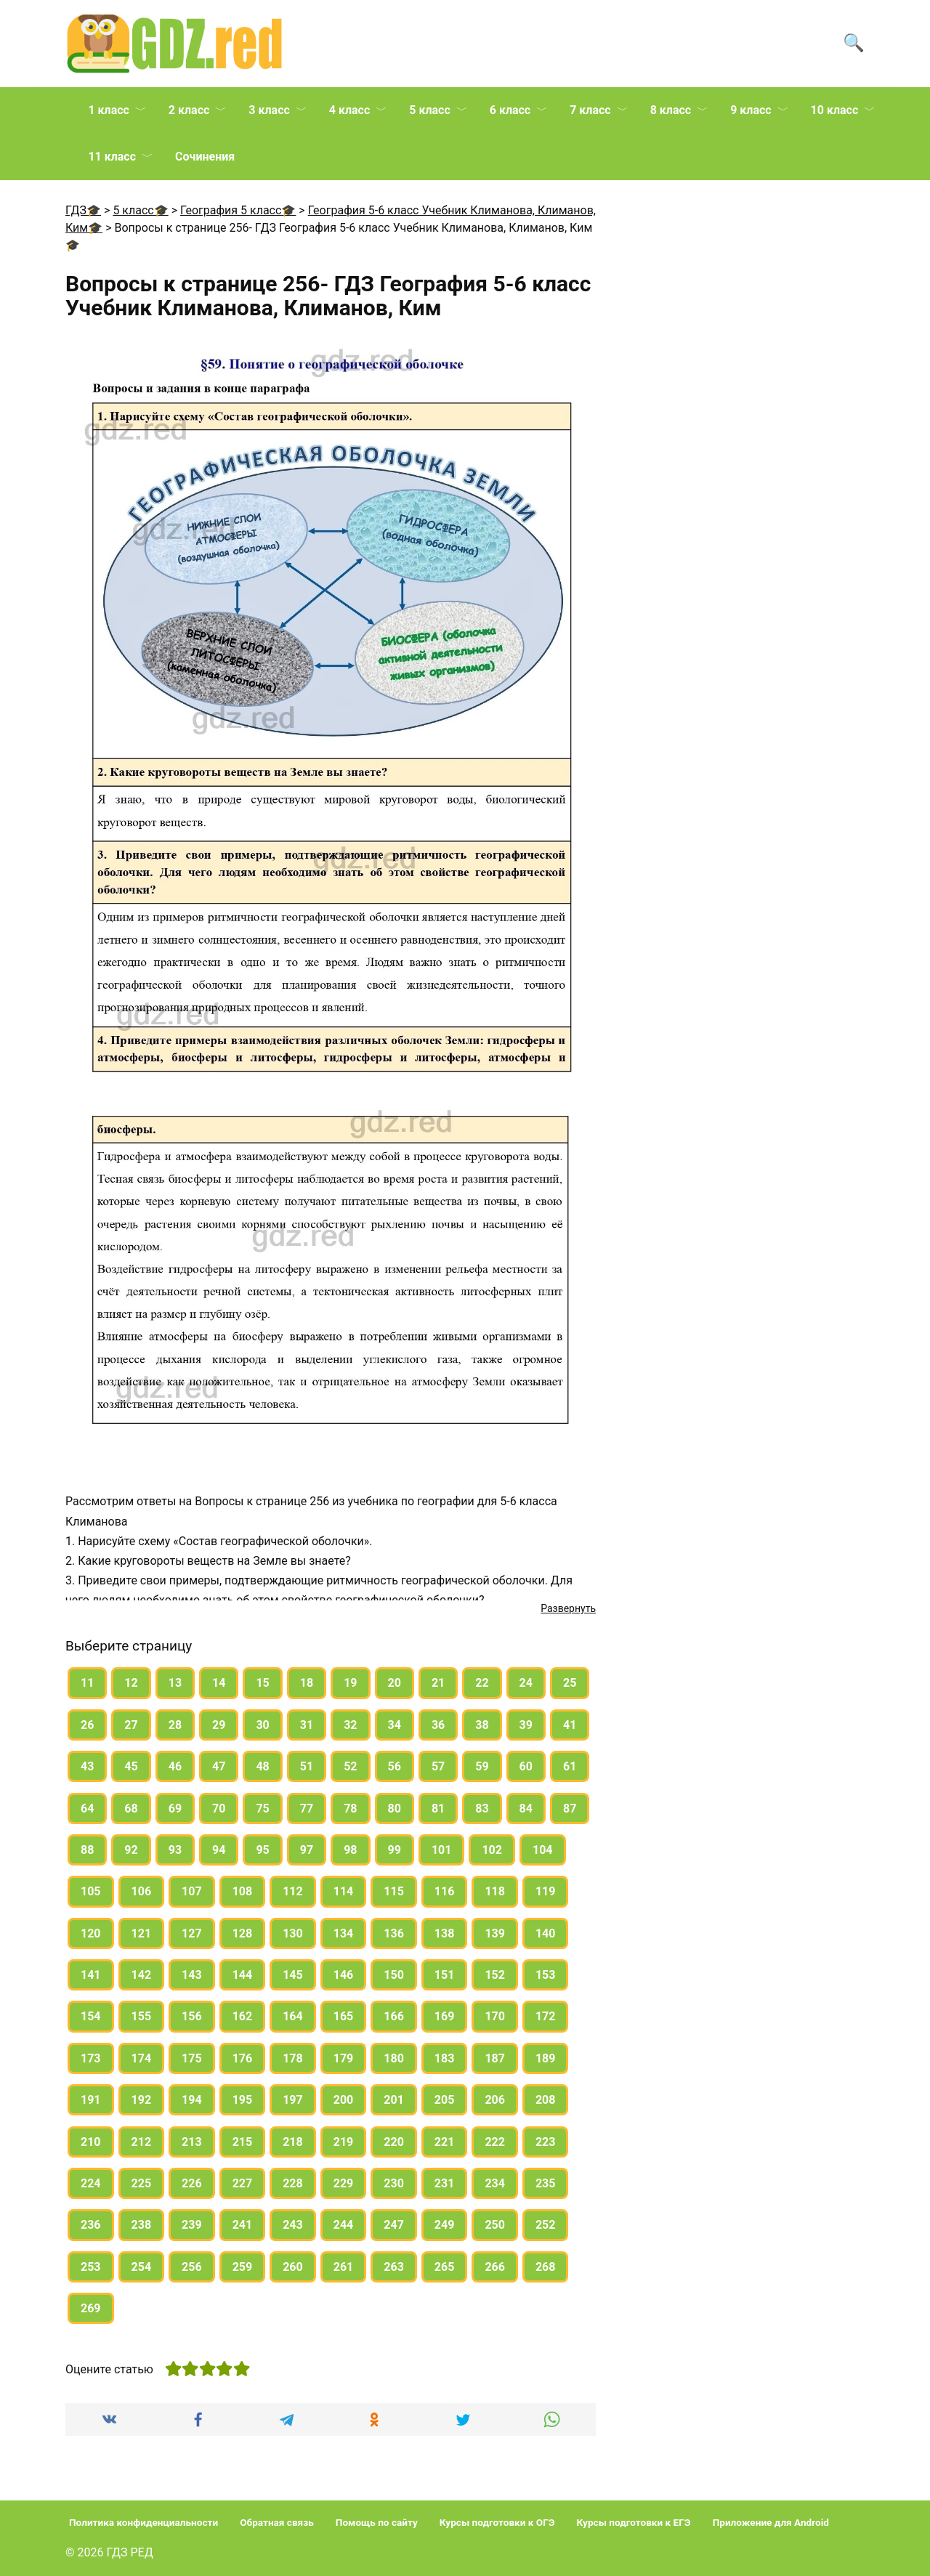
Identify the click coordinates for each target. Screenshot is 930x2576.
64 (87, 1808)
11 (87, 1683)
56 (394, 1766)
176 (242, 2058)
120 (91, 1933)
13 (175, 1683)
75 (262, 1808)
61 (569, 1766)
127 (192, 1933)
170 (495, 2016)
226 (192, 2183)
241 (242, 2225)
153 (545, 1975)
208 (545, 2100)
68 (130, 1808)
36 (438, 1725)
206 (495, 2100)
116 (444, 1891)
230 (394, 2183)
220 (394, 2142)
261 (343, 2267)
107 (192, 1891)
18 (306, 1683)
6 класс (510, 110)
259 (242, 2267)
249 (444, 2225)
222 (495, 2142)
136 (394, 1933)
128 (242, 1933)
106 (142, 1891)
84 (526, 1808)
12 (130, 1683)
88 (87, 1850)
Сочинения (205, 156)
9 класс (750, 110)
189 (545, 2058)
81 (438, 1808)
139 (495, 1933)
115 (394, 1891)
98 (350, 1850)
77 (306, 1808)
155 (142, 2016)
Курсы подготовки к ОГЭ (497, 2522)
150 (394, 1975)
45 (130, 1766)
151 (444, 1975)
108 (242, 1891)
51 (306, 1766)
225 (142, 2183)
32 (350, 1725)
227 (242, 2183)
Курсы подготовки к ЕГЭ (634, 2522)
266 (495, 2267)
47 (218, 1766)
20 (394, 1683)
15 (262, 1683)
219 (343, 2142)
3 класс (268, 110)
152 (495, 1975)
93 (175, 1850)
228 (293, 2183)
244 (343, 2225)
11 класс (112, 156)
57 (438, 1766)
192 (142, 2100)
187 (495, 2058)
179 (343, 2058)
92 (130, 1850)
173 (91, 2058)
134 (343, 1933)
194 (192, 2100)
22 (481, 1683)
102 (492, 1850)
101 (442, 1850)
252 (545, 2225)
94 (218, 1850)
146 (343, 1975)
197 (293, 2100)
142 (142, 1975)
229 (343, 2183)
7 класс (590, 110)
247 (394, 2225)
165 (343, 2016)
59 (481, 1766)
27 (130, 1725)
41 (569, 1725)
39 (526, 1725)
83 (481, 1808)
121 (142, 1933)
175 (192, 2058)
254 (142, 2267)
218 (293, 2142)
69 (175, 1808)
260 (293, 2267)
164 (293, 2016)
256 (192, 2267)
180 (394, 2058)
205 (444, 2100)
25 (569, 1683)
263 (394, 2267)
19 (350, 1683)
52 (350, 1766)
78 (350, 1808)
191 (91, 2100)
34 (394, 1725)
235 (545, 2183)
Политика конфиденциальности (143, 2522)
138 (444, 1933)
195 (242, 2100)
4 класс (349, 110)
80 (394, 1808)
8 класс (670, 110)
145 (293, 1975)
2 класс (189, 110)
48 (262, 1766)
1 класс (108, 110)
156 (192, 2016)
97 (306, 1850)
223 (545, 2142)
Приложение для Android (771, 2522)
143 (192, 1975)
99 (394, 1850)
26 (87, 1725)
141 (91, 1975)
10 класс (835, 110)
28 (175, 1725)
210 (91, 2142)
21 (438, 1683)
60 (526, 1766)
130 (293, 1933)
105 (91, 1891)
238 (142, 2225)
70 (218, 1808)
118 (495, 1891)
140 (545, 1933)
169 (444, 2016)
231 (444, 2183)
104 (543, 1850)
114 (343, 1891)
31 (306, 1725)
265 (444, 2267)
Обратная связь (277, 2522)
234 (495, 2183)
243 (293, 2225)
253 (91, 2267)
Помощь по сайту (377, 2522)
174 (142, 2058)
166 (394, 2016)
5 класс (429, 110)
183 (444, 2058)
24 (526, 1683)
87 (569, 1808)
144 (242, 1975)
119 (545, 1891)
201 (394, 2100)
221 (444, 2142)
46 (175, 1766)
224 (91, 2183)
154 (91, 2016)
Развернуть (568, 1608)
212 (142, 2142)
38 (481, 1725)
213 (192, 2142)
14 (218, 1683)
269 (91, 2308)
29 (218, 1725)
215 (242, 2142)
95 (262, 1850)
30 (262, 1725)
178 (293, 2058)
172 (545, 2016)
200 (343, 2100)
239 (192, 2225)
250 (495, 2225)
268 (545, 2267)
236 (91, 2225)
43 (87, 1766)
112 (293, 1891)
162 (242, 2016)
